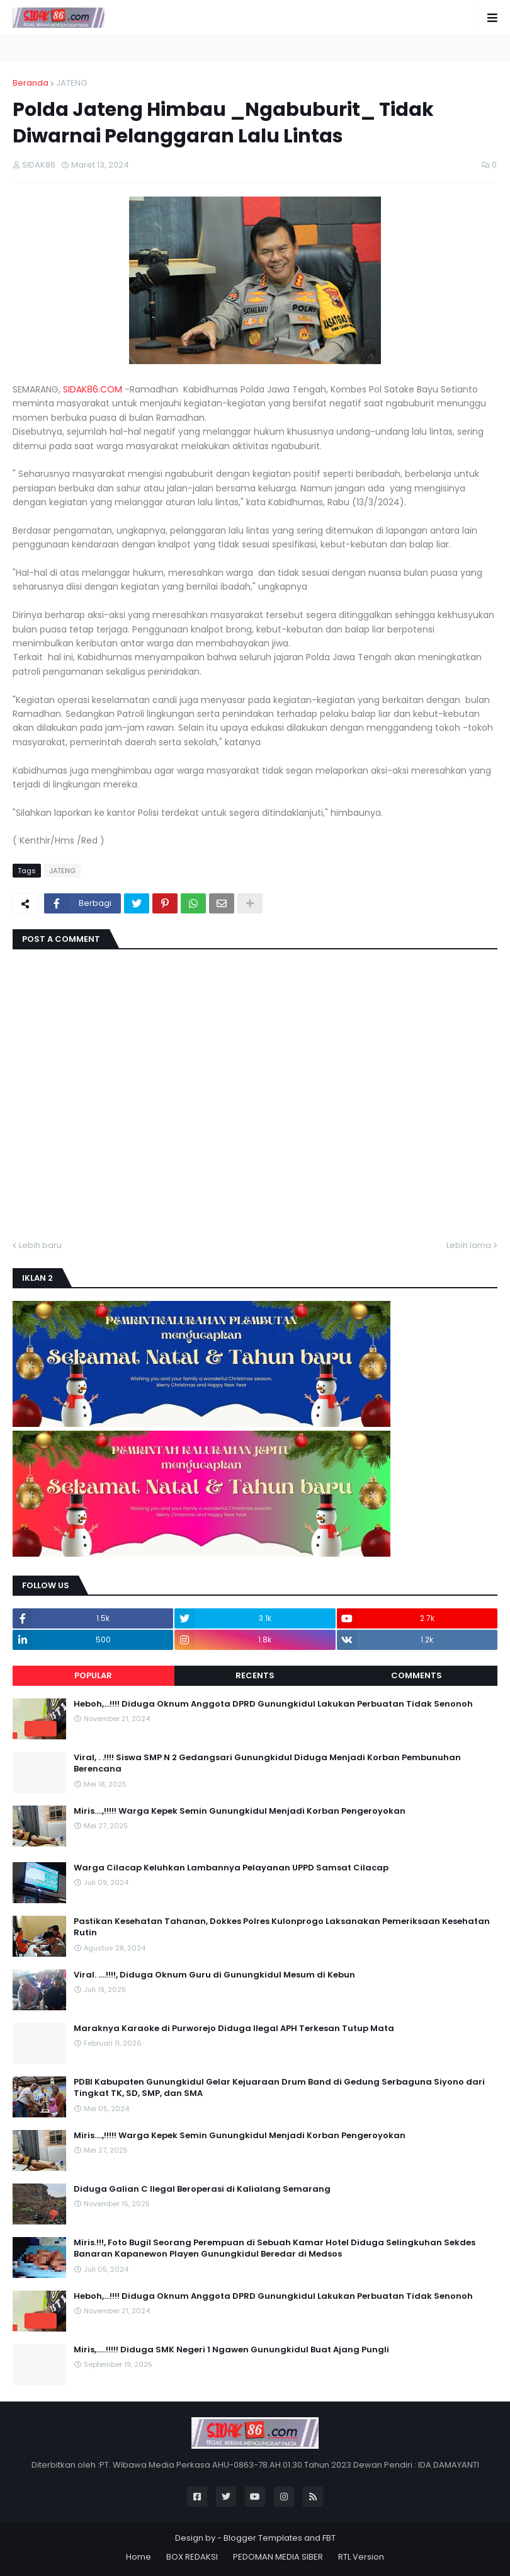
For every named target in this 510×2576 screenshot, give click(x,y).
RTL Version (361, 2557)
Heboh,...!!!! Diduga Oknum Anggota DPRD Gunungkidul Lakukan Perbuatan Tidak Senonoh (273, 1704)
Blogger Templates (263, 2538)
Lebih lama (468, 1245)
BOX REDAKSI (192, 2557)
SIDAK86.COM (92, 389)
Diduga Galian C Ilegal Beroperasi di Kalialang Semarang (202, 2189)
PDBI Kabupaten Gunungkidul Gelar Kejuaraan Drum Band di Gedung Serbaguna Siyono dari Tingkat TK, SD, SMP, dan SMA (279, 2087)
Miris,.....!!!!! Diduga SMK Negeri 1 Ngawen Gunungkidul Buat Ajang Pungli (231, 2350)
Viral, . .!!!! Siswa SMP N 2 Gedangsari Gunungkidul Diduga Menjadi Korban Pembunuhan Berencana (267, 1763)
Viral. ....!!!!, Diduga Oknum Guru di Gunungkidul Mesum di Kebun (214, 1975)
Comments (416, 1675)
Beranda (30, 83)
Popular (93, 1675)
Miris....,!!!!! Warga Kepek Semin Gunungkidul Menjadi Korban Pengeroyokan (239, 1811)
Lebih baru (40, 1245)
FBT (329, 2538)
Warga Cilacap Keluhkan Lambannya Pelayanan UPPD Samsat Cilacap (231, 1868)
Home (138, 2557)
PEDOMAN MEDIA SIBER (278, 2557)
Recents (255, 1675)
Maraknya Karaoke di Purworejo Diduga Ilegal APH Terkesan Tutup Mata (234, 2028)
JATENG (71, 83)
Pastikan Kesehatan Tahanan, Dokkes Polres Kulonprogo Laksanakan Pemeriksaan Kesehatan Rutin (282, 1927)
